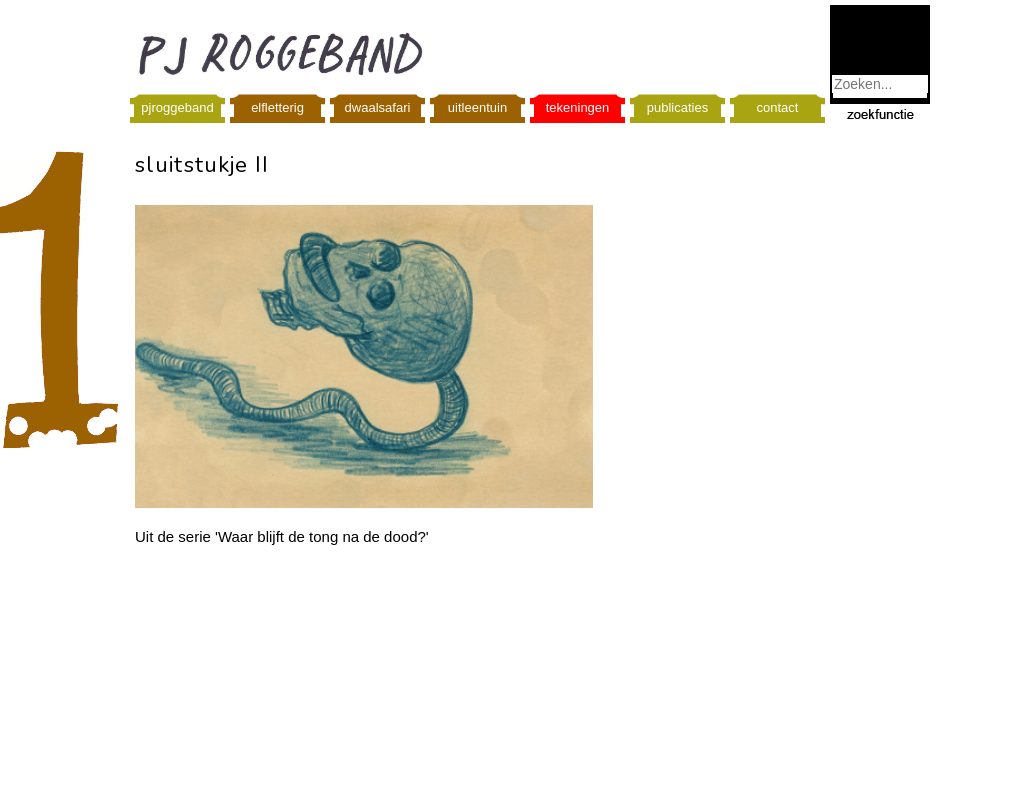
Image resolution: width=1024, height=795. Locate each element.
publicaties (677, 107)
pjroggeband (177, 107)
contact (778, 107)
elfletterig (277, 107)
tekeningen (578, 107)
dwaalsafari (378, 107)
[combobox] (880, 84)
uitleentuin (477, 107)
